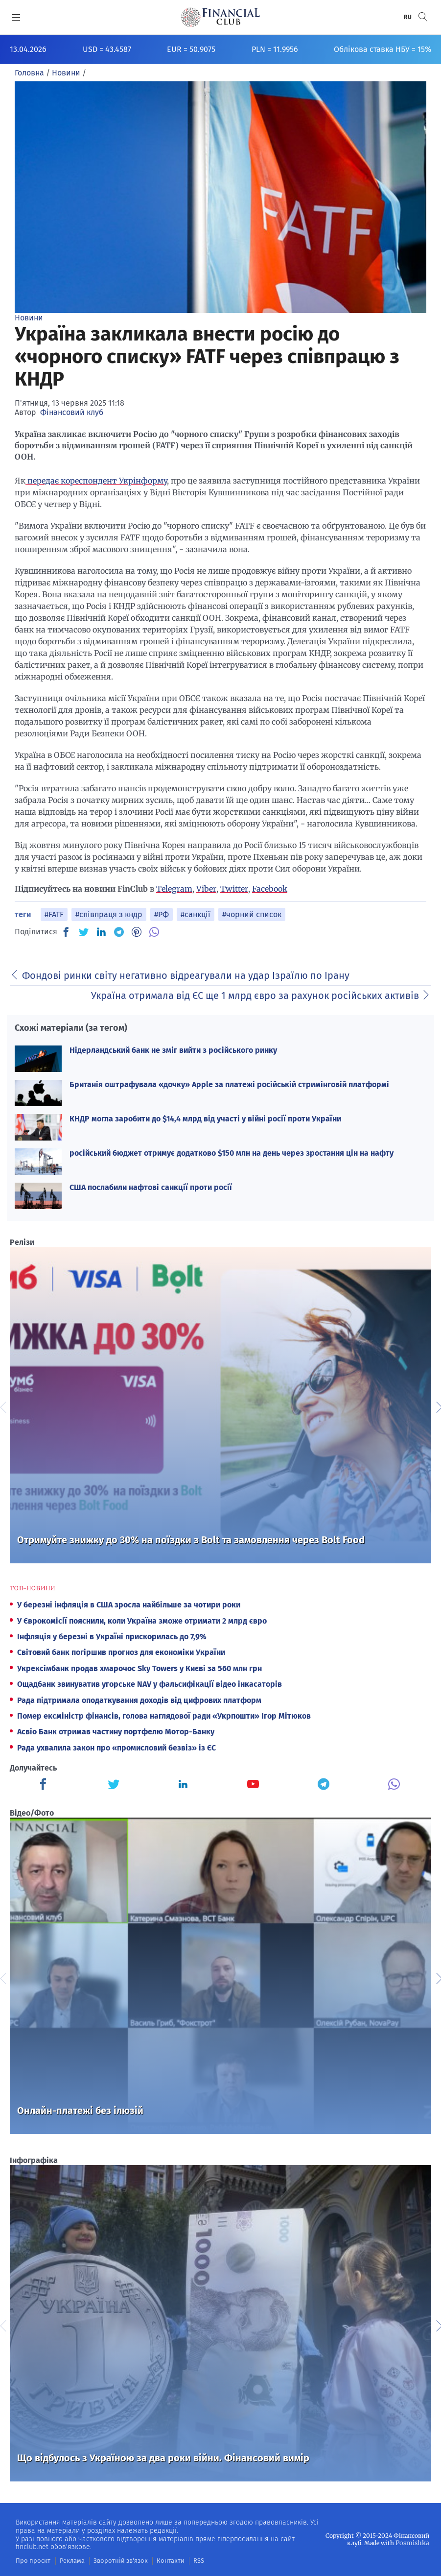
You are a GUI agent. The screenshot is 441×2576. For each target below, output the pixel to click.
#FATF (54, 914)
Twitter (234, 889)
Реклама (68, 2560)
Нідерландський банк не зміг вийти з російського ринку (173, 1050)
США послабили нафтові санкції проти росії (151, 1187)
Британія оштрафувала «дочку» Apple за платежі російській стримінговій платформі (229, 1084)
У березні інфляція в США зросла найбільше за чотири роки (128, 1604)
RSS (186, 2560)
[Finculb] (45, 1785)
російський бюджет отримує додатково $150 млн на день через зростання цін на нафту (232, 1153)
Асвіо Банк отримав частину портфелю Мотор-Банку (115, 1731)
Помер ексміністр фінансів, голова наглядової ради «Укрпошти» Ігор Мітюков (164, 1716)
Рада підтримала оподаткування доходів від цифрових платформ (139, 1700)
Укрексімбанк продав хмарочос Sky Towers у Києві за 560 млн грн (139, 1668)
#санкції (195, 914)
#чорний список (251, 914)
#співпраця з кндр (108, 914)
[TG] (119, 932)
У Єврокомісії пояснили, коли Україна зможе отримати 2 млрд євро (142, 1621)
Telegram (174, 889)
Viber (206, 889)
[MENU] (16, 17)
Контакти (159, 2560)
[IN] (101, 932)
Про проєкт (31, 2560)
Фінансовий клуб (71, 412)
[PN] (136, 932)
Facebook (269, 889)
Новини (29, 317)
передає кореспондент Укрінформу (96, 481)
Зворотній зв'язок (113, 2560)
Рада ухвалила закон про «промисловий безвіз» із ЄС (116, 1747)
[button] (423, 17)
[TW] (84, 932)
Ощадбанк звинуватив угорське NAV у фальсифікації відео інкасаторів (149, 1684)
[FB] (66, 932)
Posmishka (413, 2542)
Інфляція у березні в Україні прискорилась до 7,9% (112, 1636)
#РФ (161, 914)
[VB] (154, 932)
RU (408, 17)
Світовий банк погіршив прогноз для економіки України (121, 1652)
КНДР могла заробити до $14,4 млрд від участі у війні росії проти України (205, 1118)
